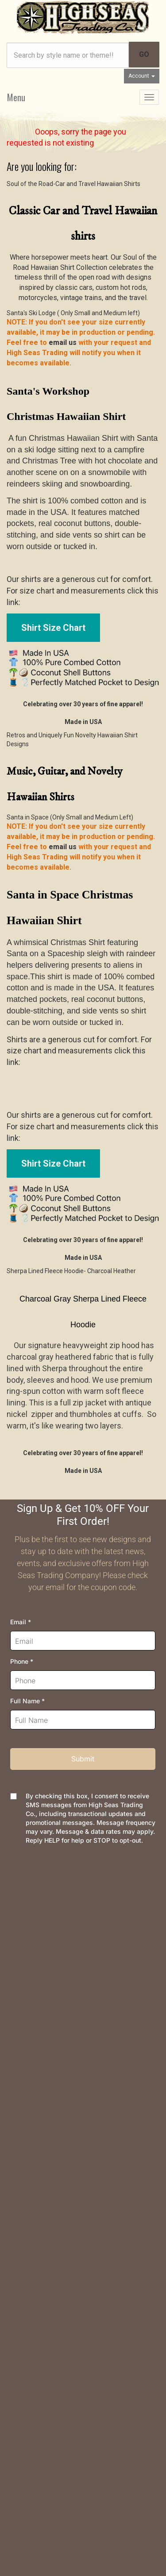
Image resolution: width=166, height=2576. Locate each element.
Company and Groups (39, 2158)
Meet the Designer (36, 2129)
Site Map (21, 2172)
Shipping (20, 1994)
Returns (19, 2009)
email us (63, 342)
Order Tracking (29, 1931)
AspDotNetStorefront (71, 2513)
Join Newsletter (31, 2115)
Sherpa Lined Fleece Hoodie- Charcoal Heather (71, 1270)
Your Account (26, 1959)
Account (141, 76)
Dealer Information (35, 2144)
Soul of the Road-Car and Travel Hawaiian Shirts (73, 183)
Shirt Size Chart (53, 627)
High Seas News (32, 2101)
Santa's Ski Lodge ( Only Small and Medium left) (73, 313)
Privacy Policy (29, 2037)
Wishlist (19, 1945)
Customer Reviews (36, 2186)
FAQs (15, 2023)
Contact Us (23, 1916)
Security (19, 2051)
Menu (16, 97)
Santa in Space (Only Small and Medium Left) (70, 817)
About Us (21, 2087)
